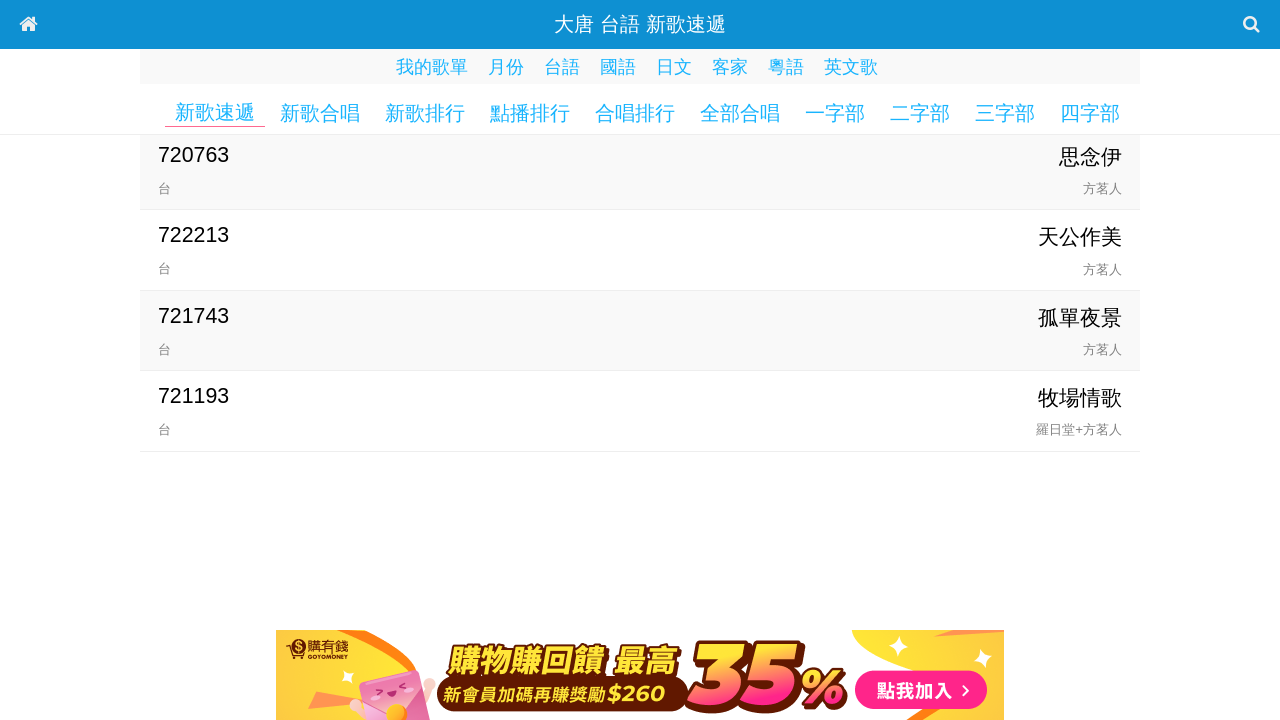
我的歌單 (432, 67)
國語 (618, 67)
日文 (674, 67)
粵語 (786, 67)
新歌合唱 (320, 113)
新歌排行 (425, 113)
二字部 (920, 113)
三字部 (1005, 113)
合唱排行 (635, 113)
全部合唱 (740, 113)
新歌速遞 (215, 112)
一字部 (835, 113)
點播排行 (530, 113)
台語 (562, 67)
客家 (730, 67)
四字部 (1090, 113)
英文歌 (851, 67)
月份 (506, 67)
